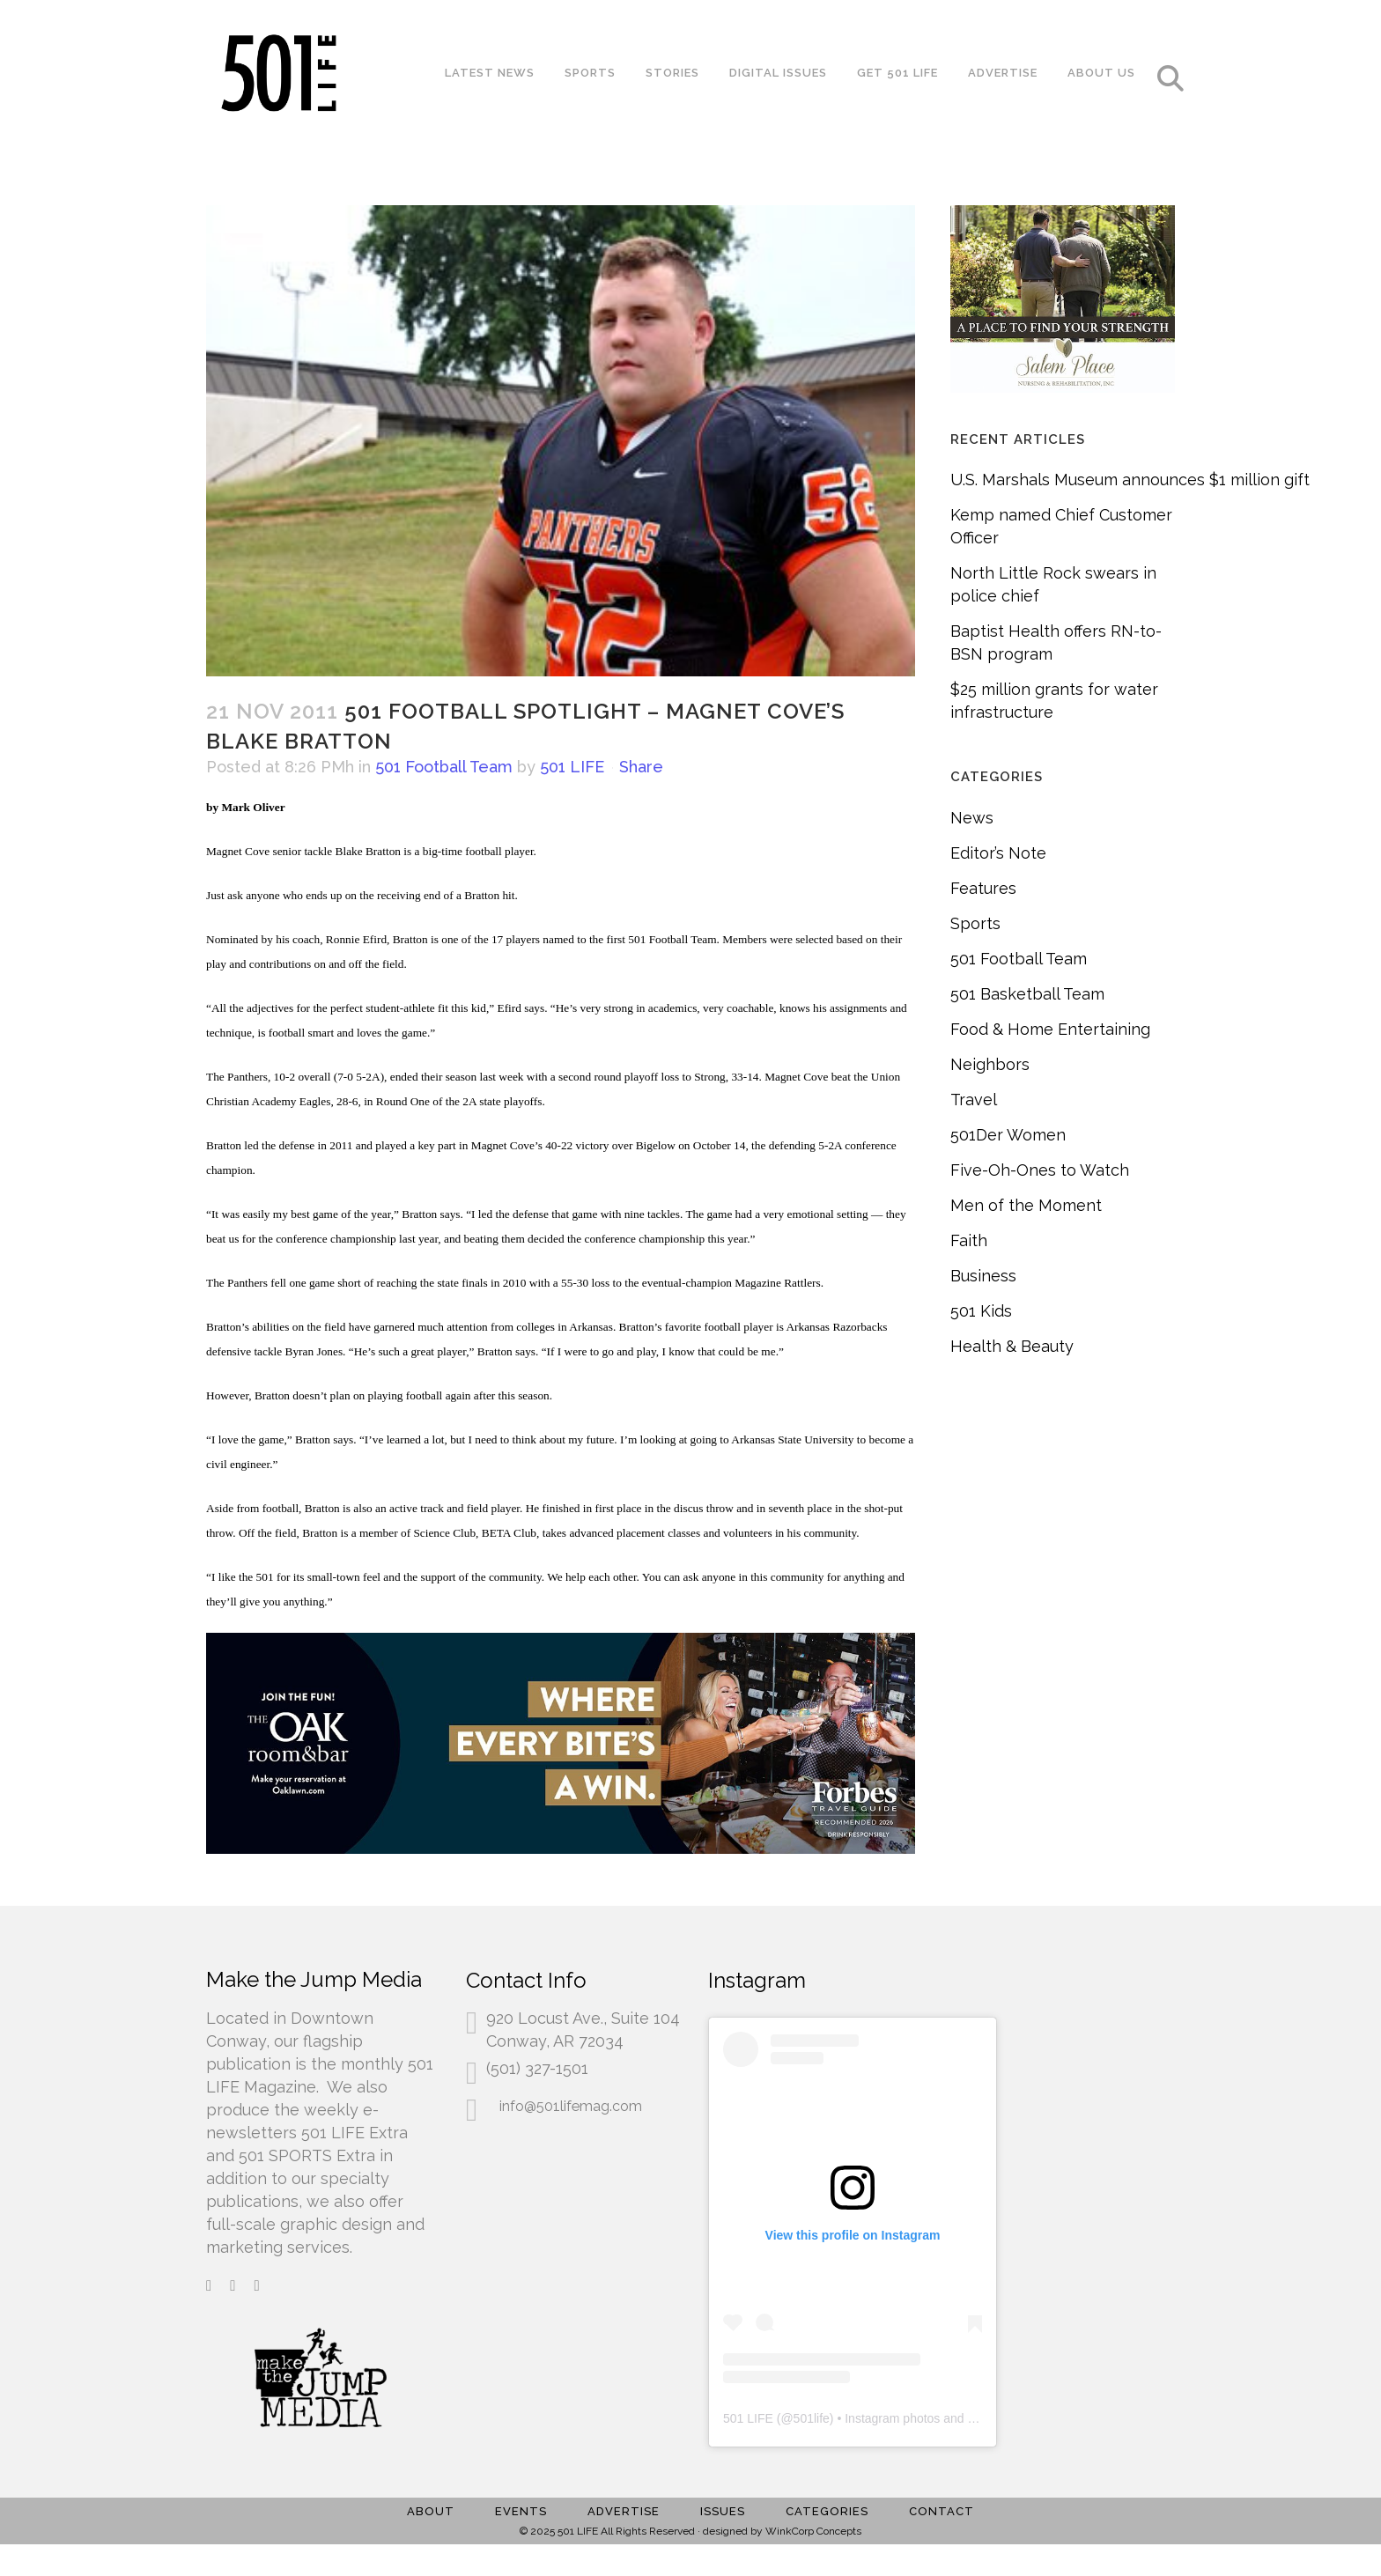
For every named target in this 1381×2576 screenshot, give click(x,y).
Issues (722, 2511)
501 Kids (981, 1311)
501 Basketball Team (1027, 994)
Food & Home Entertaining (1050, 1029)
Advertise (623, 2511)
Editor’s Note (998, 853)
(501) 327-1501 (537, 2068)
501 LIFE (572, 766)
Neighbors (990, 1064)
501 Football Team (444, 766)
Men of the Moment (1026, 1205)
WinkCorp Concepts (813, 2531)
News (971, 817)
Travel (973, 1099)
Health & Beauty (1012, 1346)
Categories (827, 2511)
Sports (975, 923)
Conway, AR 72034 (555, 2041)
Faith (968, 1240)
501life (812, 2418)
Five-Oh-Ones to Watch (1039, 1170)
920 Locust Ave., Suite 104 (583, 2018)
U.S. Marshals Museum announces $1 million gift (1130, 479)
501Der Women (1008, 1135)
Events (521, 2511)
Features (983, 888)
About (430, 2511)
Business (983, 1275)
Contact (941, 2511)
